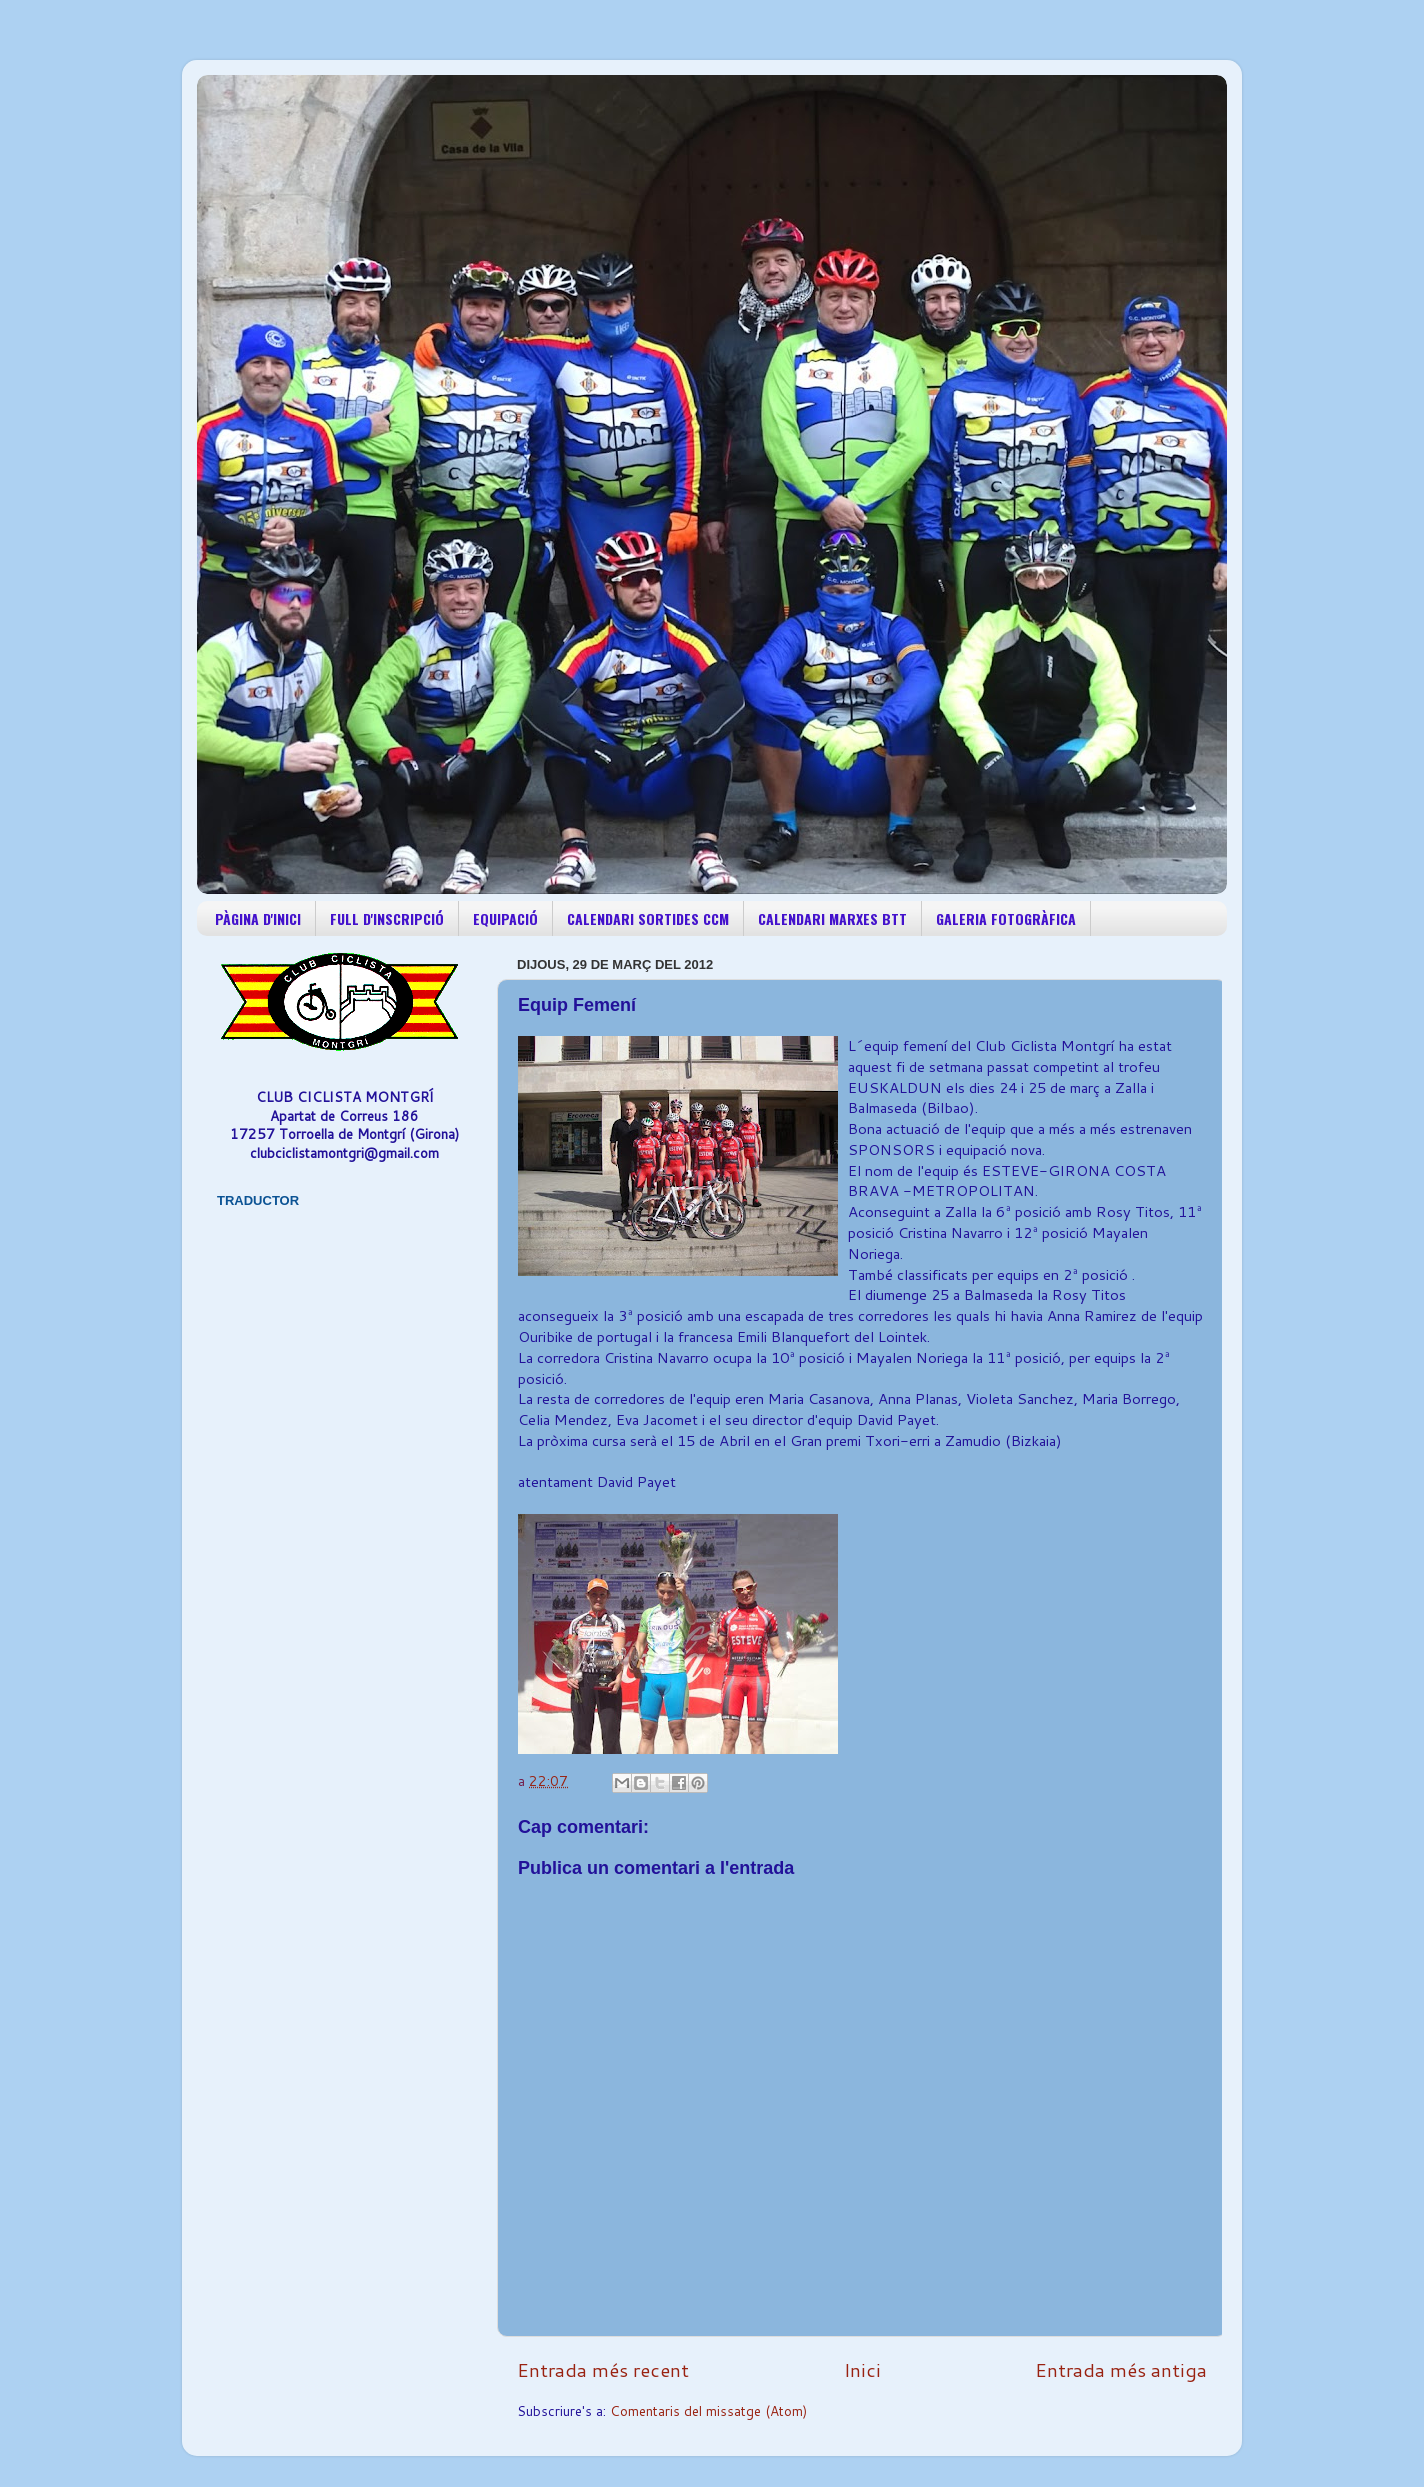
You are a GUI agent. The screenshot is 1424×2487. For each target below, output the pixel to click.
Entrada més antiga (1121, 2369)
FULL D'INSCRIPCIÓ (387, 918)
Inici (862, 2369)
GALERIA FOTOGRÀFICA (1006, 918)
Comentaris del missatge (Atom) (708, 2410)
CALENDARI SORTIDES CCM (648, 918)
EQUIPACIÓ (505, 918)
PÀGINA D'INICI (258, 918)
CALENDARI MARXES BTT (832, 918)
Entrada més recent (603, 2369)
